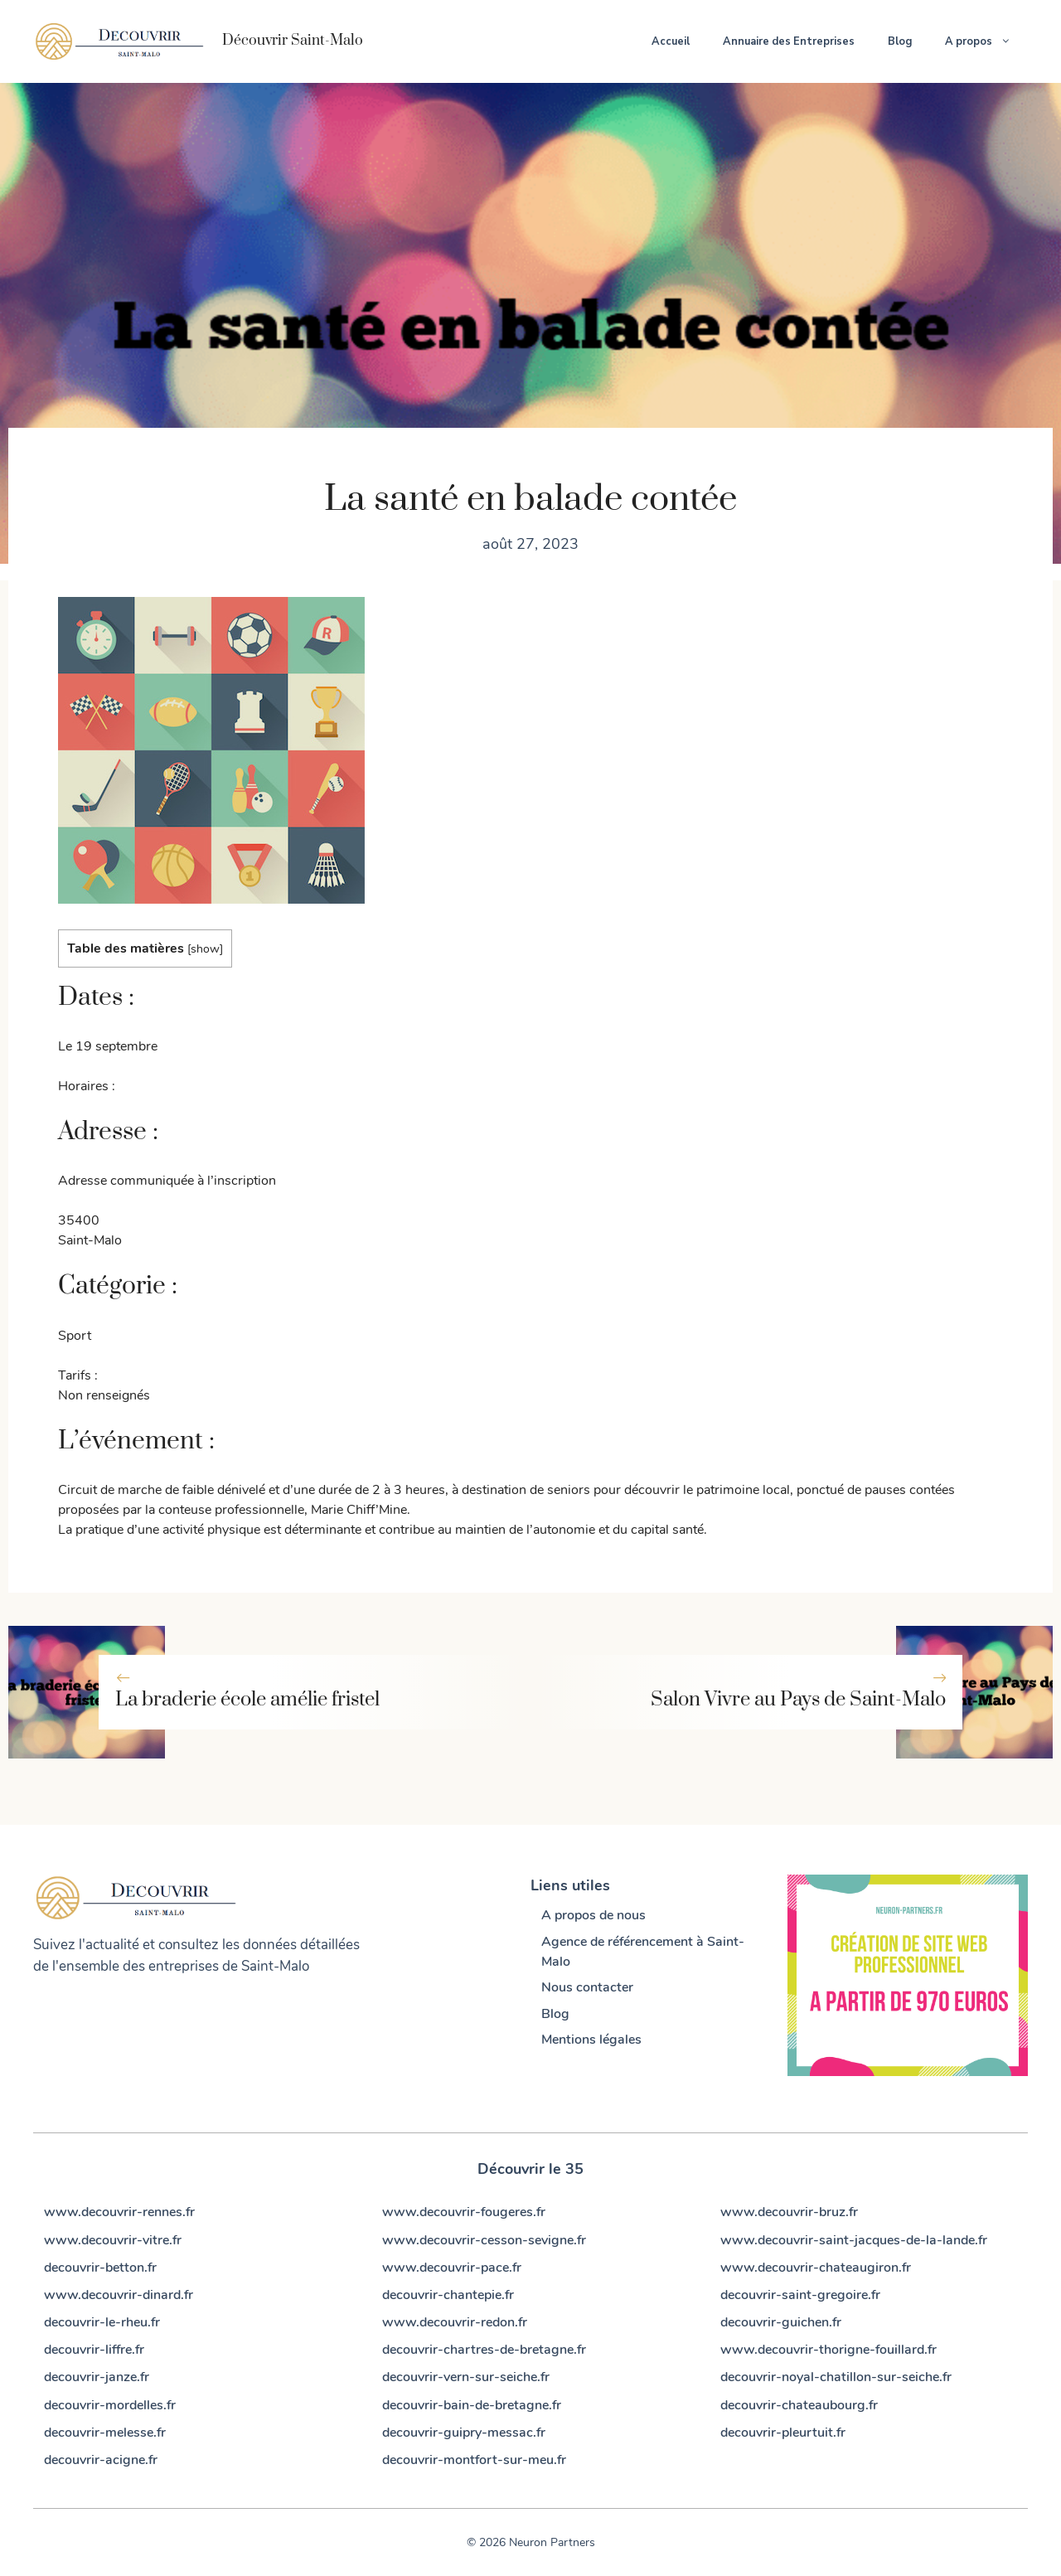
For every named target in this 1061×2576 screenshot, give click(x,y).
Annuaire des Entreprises (789, 41)
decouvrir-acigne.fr (100, 2460)
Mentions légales (591, 2039)
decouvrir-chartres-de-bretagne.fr (484, 2350)
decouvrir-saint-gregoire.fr (800, 2295)
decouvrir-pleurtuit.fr (782, 2432)
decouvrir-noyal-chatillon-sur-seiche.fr (836, 2377)
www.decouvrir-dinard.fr (118, 2295)
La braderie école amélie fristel (247, 1699)
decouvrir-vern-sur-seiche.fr (466, 2377)
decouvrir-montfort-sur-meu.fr (474, 2460)
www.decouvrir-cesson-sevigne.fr (484, 2240)
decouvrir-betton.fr (100, 2267)
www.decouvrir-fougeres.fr (463, 2212)
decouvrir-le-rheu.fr (102, 2322)
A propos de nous (593, 1915)
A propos (986, 41)
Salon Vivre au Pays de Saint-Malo (798, 1699)
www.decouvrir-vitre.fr (113, 2240)
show (205, 948)
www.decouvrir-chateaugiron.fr (815, 2267)
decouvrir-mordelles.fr (110, 2405)
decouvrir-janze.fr (96, 2377)
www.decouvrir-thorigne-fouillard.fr (828, 2350)
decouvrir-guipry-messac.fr (463, 2432)
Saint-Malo (275, 1966)
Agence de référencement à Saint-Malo (642, 1952)
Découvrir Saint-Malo (292, 41)
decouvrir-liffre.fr (94, 2350)
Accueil (671, 41)
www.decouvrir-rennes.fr (119, 2212)
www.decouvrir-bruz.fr (789, 2212)
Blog (900, 41)
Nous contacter (587, 1987)
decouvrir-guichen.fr (780, 2322)
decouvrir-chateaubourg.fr (799, 2405)
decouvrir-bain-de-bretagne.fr (471, 2405)
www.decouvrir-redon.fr (454, 2322)
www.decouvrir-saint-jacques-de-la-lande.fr (853, 2240)
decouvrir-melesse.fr (105, 2432)
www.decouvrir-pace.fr (451, 2267)
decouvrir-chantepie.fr (448, 2295)
